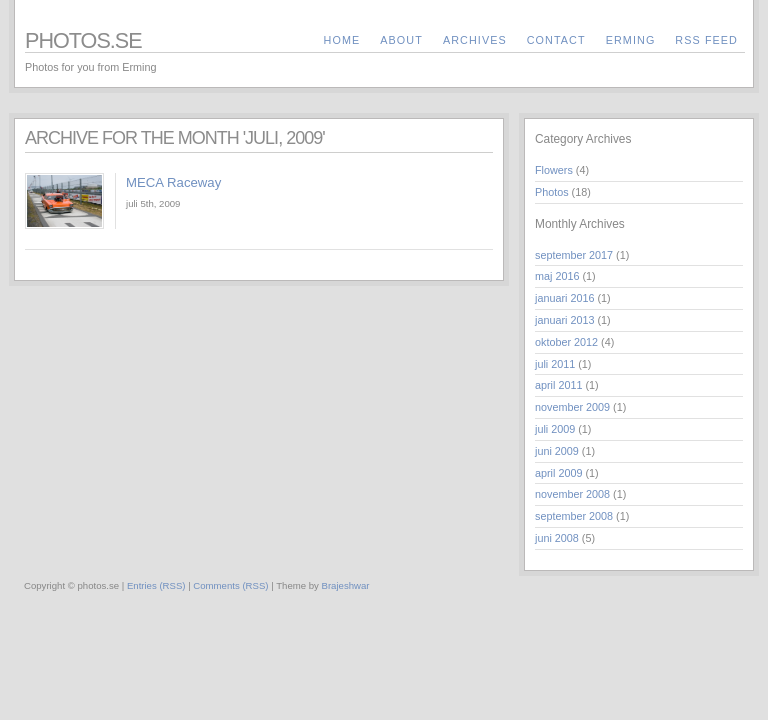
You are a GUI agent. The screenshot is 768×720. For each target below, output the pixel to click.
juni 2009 (557, 451)
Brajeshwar (346, 585)
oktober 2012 (566, 342)
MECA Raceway (173, 182)
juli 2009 (555, 429)
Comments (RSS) (230, 585)
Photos (552, 192)
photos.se (83, 40)
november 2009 (572, 407)
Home (342, 40)
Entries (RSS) (156, 585)
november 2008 (572, 494)
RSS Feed (706, 40)
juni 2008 (557, 538)
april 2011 (558, 385)
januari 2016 (564, 298)
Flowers (554, 170)
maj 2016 (557, 276)
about (401, 40)
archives (475, 40)
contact (556, 40)
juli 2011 (555, 364)
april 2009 (558, 473)
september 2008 (574, 516)
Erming (631, 40)
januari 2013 (564, 320)
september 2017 (574, 255)
